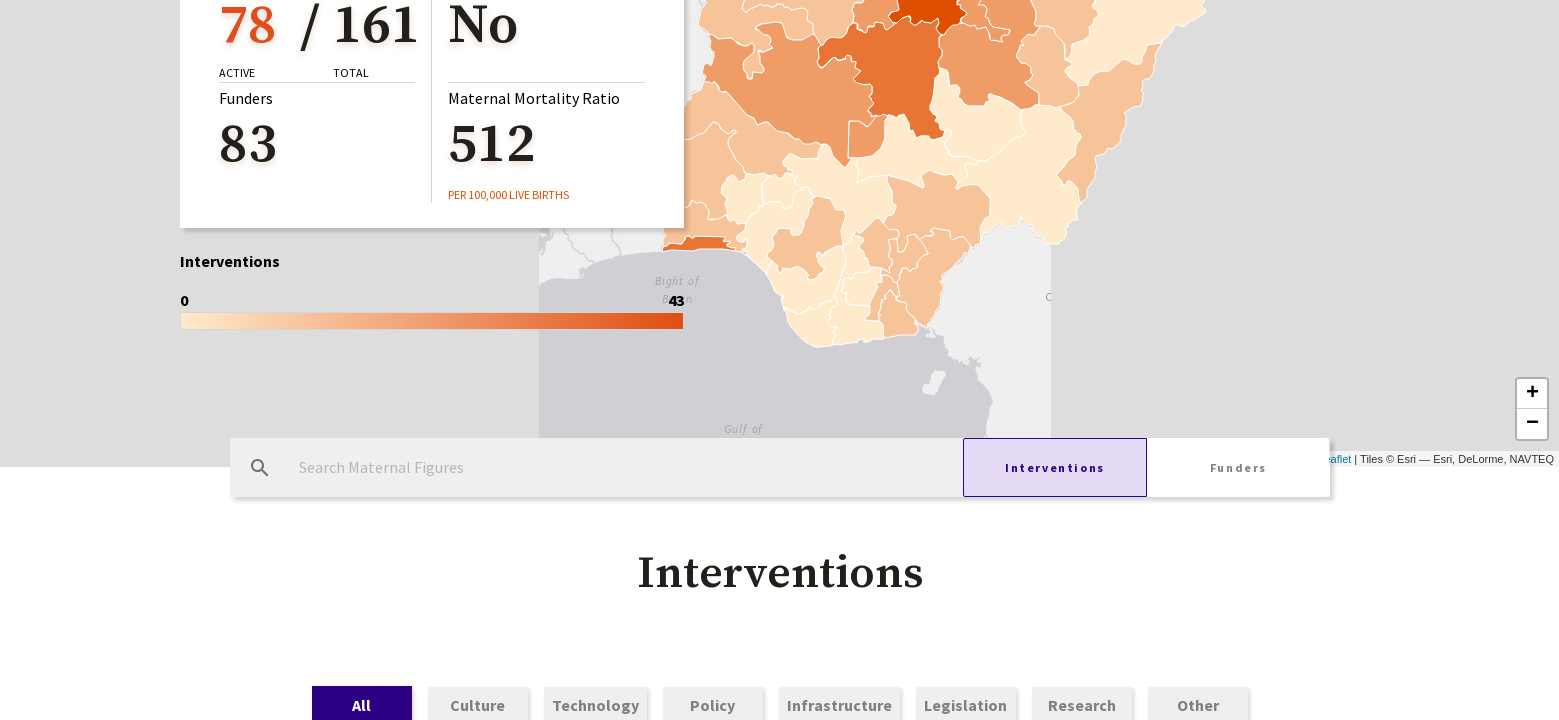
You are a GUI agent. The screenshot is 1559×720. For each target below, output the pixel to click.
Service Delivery (770, 176)
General (393, 176)
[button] (780, 71)
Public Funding (526, 176)
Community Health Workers (980, 176)
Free (646, 176)
